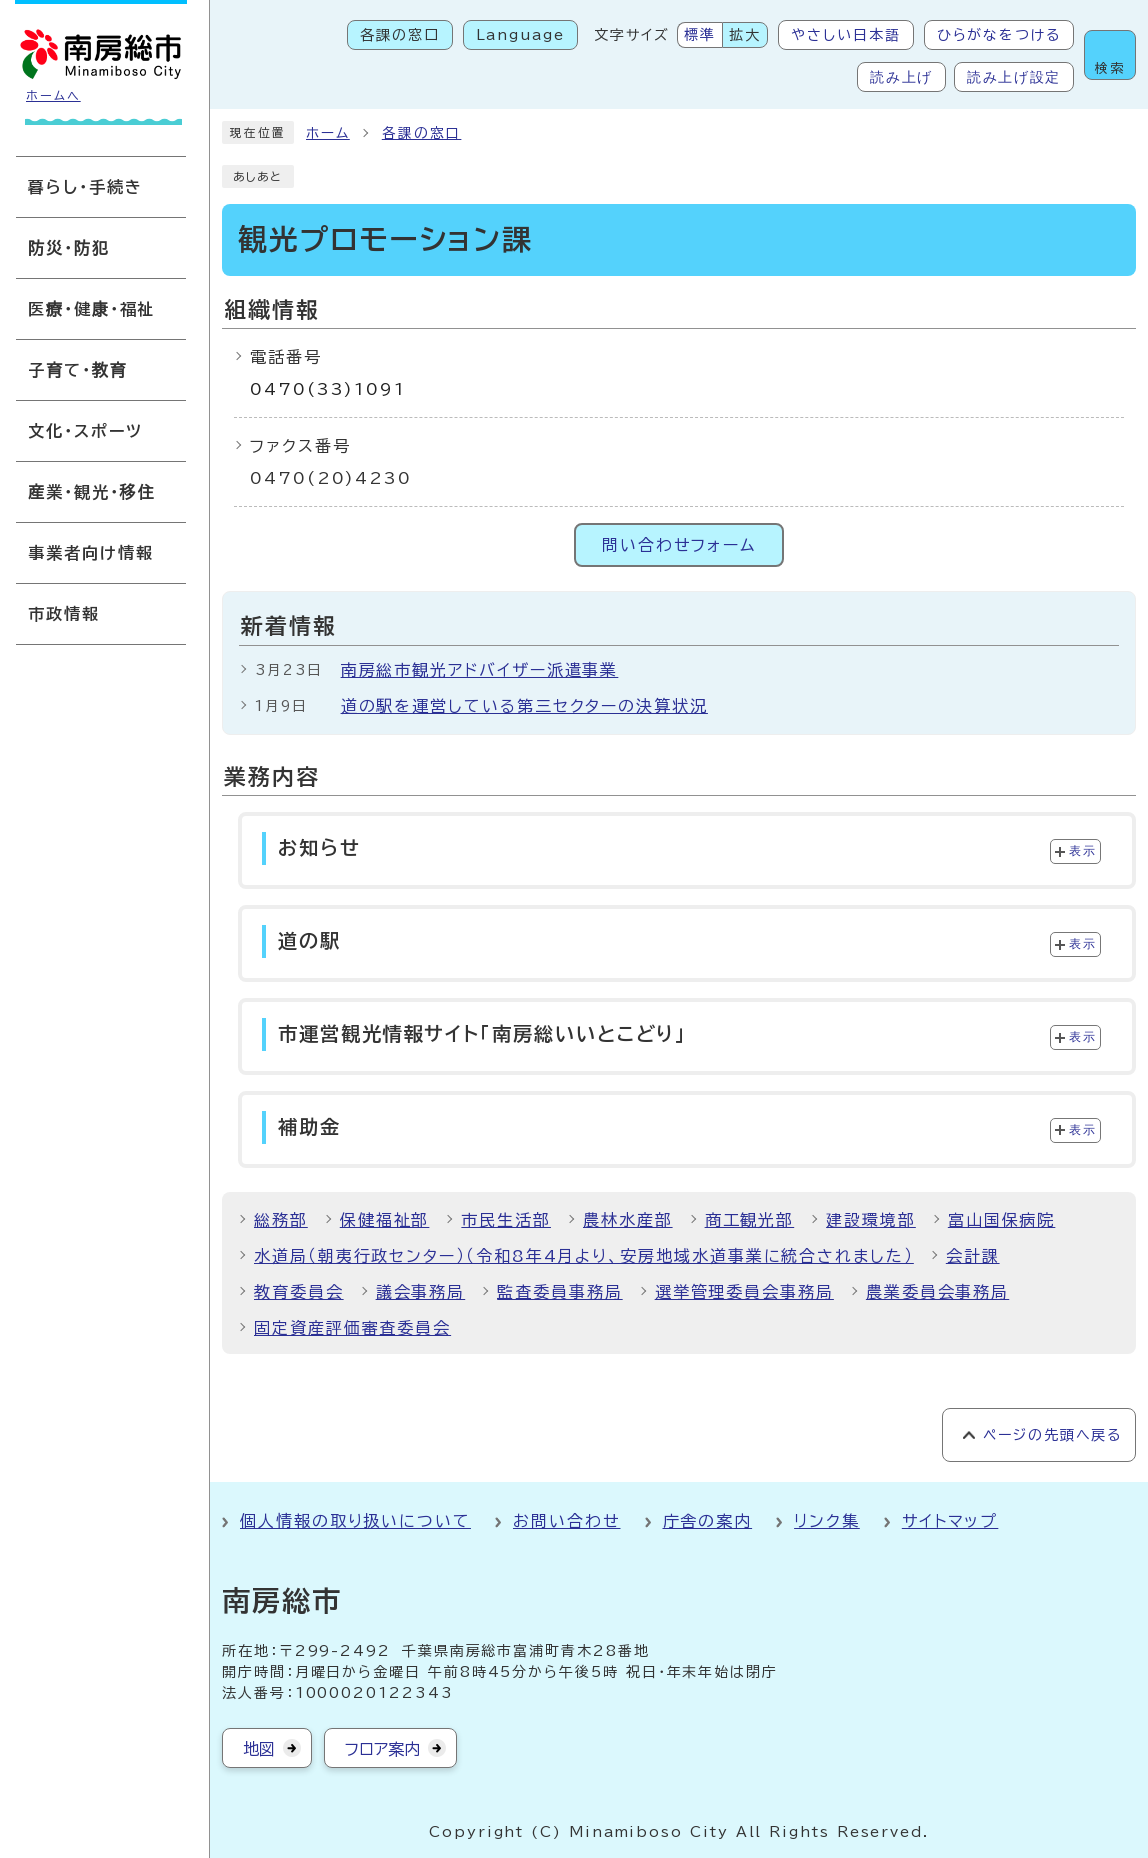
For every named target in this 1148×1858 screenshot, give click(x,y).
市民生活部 (506, 1220)
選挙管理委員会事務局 (744, 1292)
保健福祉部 (385, 1220)
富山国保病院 (1002, 1220)
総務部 (281, 1220)
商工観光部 (750, 1220)
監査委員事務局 (559, 1292)
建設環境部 (871, 1220)
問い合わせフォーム (679, 545)
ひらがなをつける (999, 35)
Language (520, 35)
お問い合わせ (567, 1521)
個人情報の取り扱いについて (355, 1521)
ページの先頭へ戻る (1052, 1435)
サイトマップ (950, 1521)
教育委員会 (299, 1292)
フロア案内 (382, 1749)
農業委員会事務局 (937, 1292)
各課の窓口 (400, 35)
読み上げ (901, 77)
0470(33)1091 (328, 389)
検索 (1110, 68)
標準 (700, 35)
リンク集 (827, 1521)
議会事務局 (421, 1292)
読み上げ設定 (1014, 77)
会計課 (973, 1256)
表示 (1082, 851)
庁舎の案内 (708, 1521)
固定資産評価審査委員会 (352, 1328)
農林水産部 (628, 1220)
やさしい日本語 (845, 35)
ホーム (328, 133)
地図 (259, 1749)
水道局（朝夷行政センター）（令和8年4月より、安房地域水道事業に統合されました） (584, 1256)
